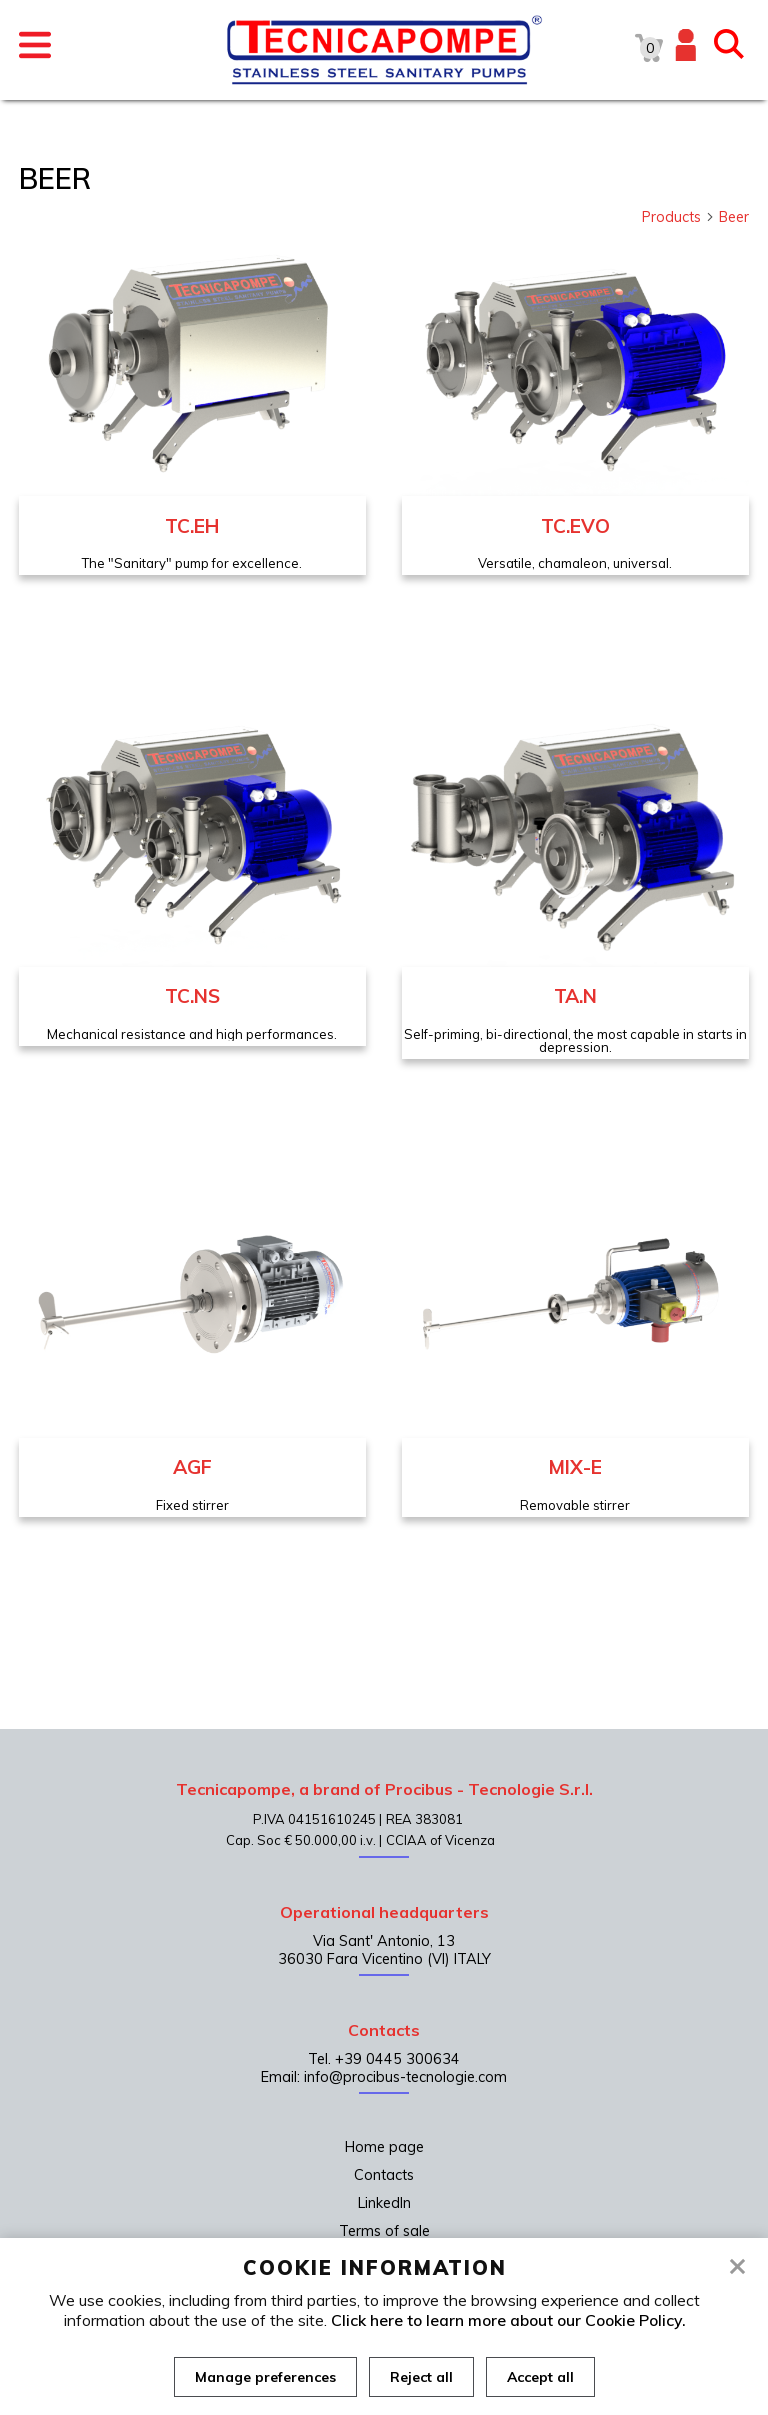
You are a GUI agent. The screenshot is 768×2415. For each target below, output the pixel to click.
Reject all (421, 2377)
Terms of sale (384, 2231)
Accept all (540, 2377)
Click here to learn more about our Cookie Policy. (508, 2320)
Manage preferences (265, 2377)
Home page (384, 2147)
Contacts (384, 2175)
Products (678, 217)
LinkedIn (384, 2203)
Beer (734, 217)
